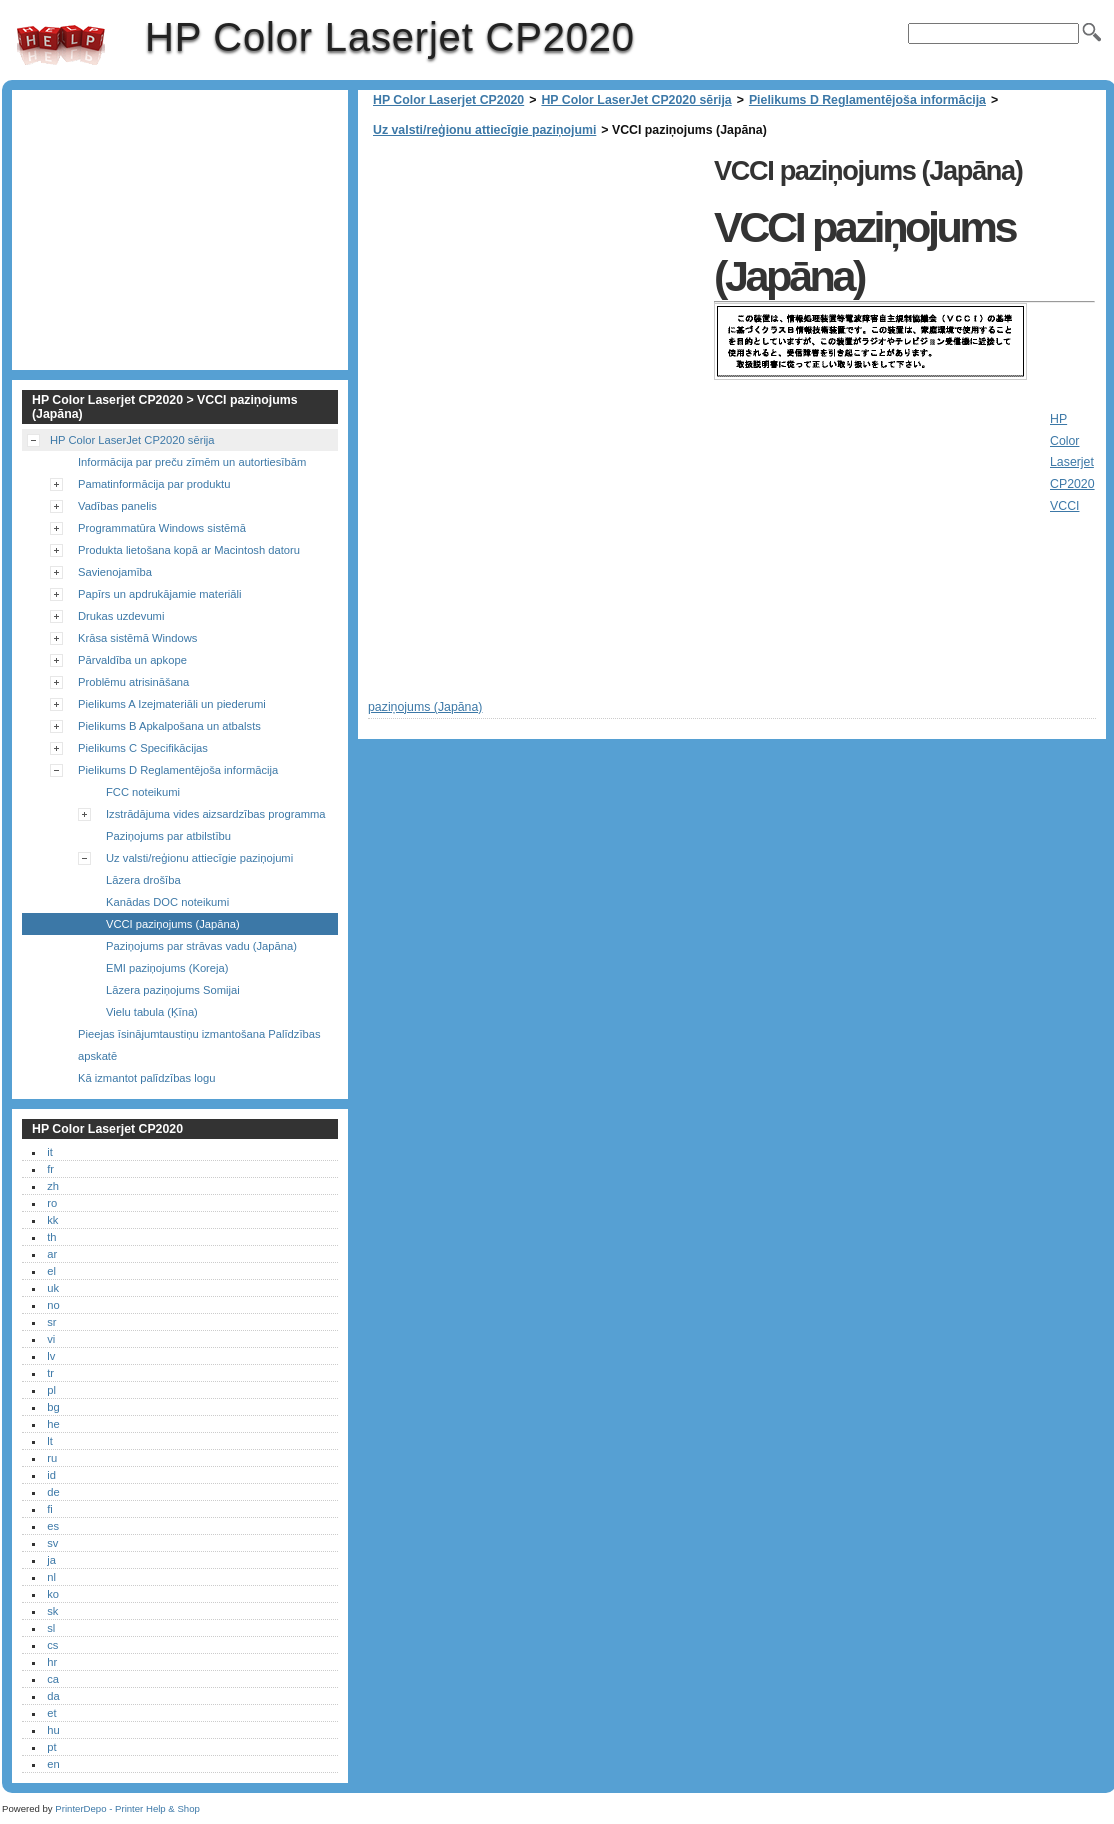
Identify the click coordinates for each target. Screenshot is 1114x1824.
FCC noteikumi (143, 792)
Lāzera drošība (143, 880)
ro (52, 1203)
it (50, 1152)
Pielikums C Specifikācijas (143, 748)
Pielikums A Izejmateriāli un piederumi (172, 704)
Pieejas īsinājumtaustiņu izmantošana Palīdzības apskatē (199, 1045)
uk (53, 1288)
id (51, 1475)
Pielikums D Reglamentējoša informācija (867, 100)
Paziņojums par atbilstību (168, 836)
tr (50, 1373)
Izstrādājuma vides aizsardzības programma (216, 814)
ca (53, 1679)
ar (52, 1254)
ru (52, 1458)
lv (51, 1356)
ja (51, 1560)
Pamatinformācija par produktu (154, 484)
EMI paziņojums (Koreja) (167, 968)
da (53, 1696)
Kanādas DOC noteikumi (167, 902)
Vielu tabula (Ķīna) (152, 1012)
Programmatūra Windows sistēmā (162, 528)
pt (51, 1747)
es (53, 1526)
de (53, 1492)
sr (51, 1322)
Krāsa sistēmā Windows (137, 638)
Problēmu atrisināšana (133, 682)
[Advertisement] (536, 290)
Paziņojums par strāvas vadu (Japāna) (201, 946)
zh (53, 1186)
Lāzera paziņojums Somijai (173, 990)
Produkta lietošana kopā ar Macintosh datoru (189, 550)
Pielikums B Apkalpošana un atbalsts (169, 726)
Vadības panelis (117, 506)
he (53, 1424)
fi (50, 1509)
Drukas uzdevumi (121, 616)
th (51, 1237)
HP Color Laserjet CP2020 (61, 45)
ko (53, 1594)
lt (50, 1441)
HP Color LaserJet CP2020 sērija (636, 100)
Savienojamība (115, 572)
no (53, 1305)
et (51, 1713)
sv (52, 1543)
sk (52, 1611)
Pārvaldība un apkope (132, 660)
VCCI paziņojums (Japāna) (173, 924)
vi (51, 1339)
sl (51, 1628)
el (51, 1271)
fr (50, 1169)
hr (52, 1662)
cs (52, 1645)
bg (53, 1407)
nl (51, 1577)
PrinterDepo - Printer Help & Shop (127, 1808)
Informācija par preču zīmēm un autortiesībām (192, 462)
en (53, 1764)
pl (51, 1390)
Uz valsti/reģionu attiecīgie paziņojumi (484, 130)
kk (52, 1220)
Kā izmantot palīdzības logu (146, 1078)
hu (53, 1730)
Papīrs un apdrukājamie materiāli (160, 594)
